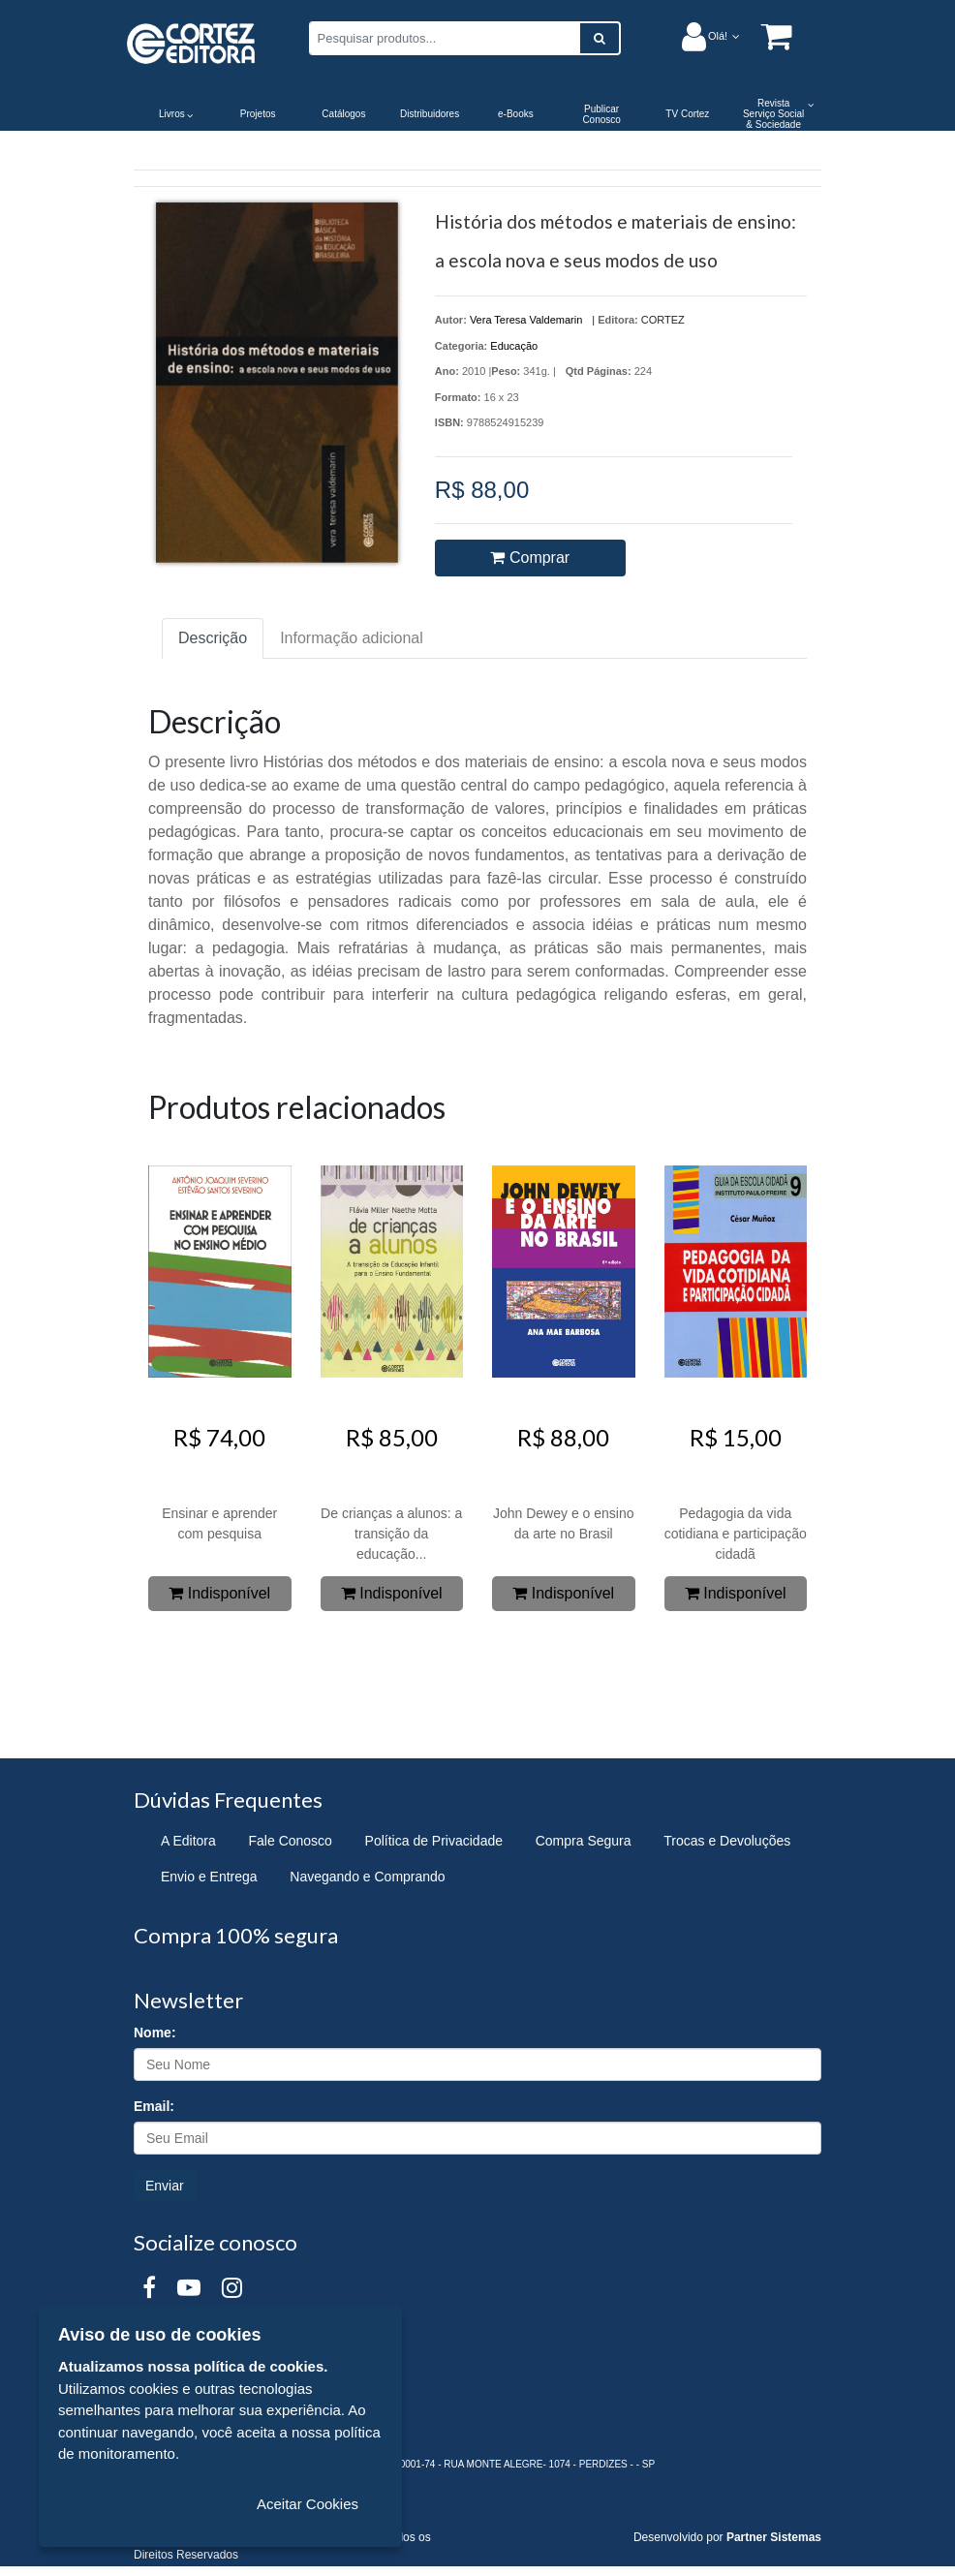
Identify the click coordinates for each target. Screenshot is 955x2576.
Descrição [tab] (212, 638)
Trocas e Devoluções (726, 1840)
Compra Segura (584, 1840)
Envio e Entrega (209, 1876)
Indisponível (219, 1593)
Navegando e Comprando (367, 1876)
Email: (154, 2106)
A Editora (188, 1840)
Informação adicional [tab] (351, 638)
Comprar (530, 557)
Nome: (155, 2032)
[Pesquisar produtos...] (444, 38)
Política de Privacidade (434, 1840)
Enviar (164, 2185)
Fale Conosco (290, 1840)
